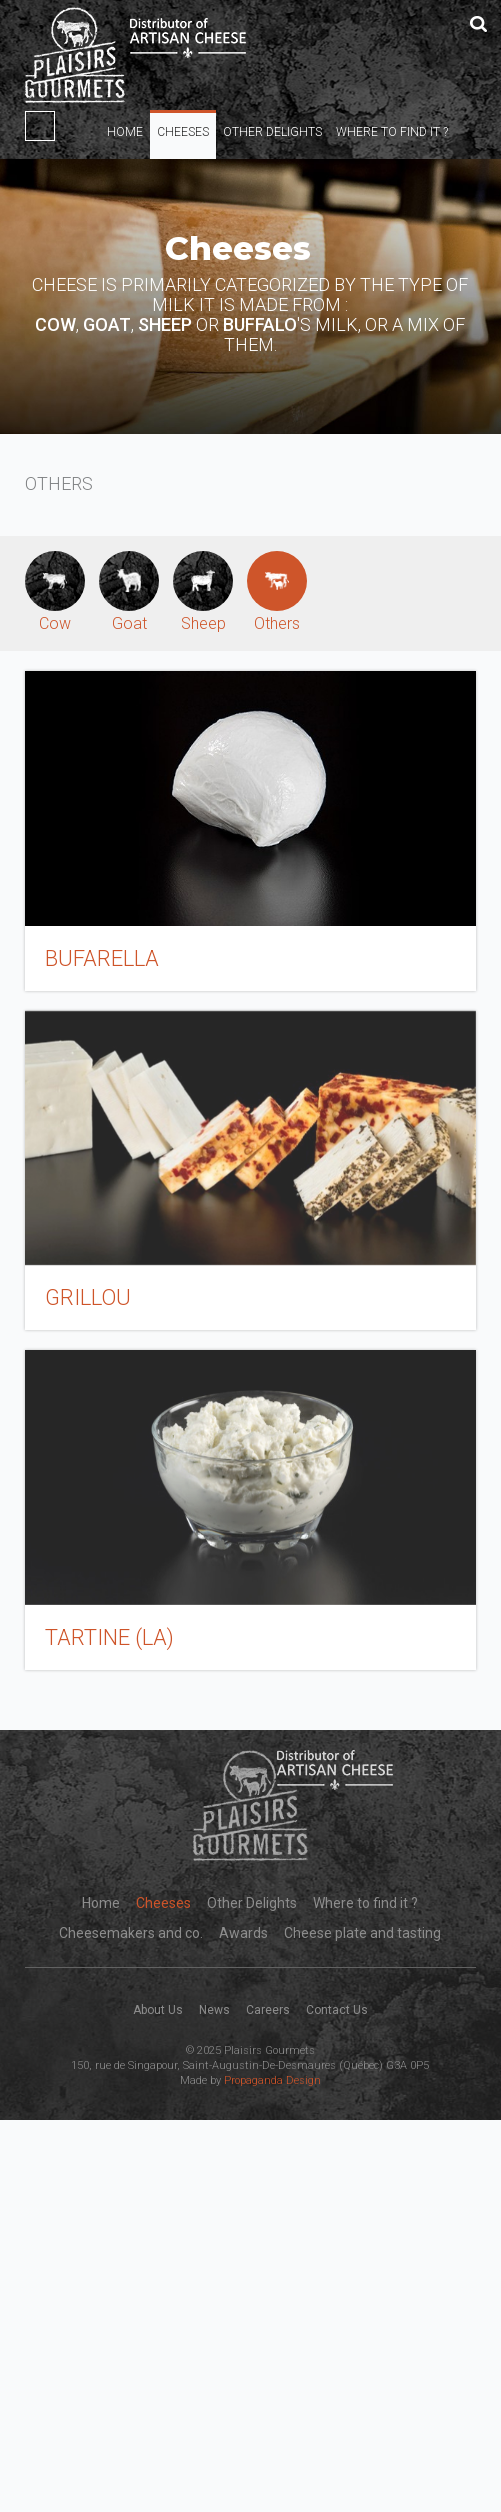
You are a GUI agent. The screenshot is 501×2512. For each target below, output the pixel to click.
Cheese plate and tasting (362, 1933)
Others (277, 592)
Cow (55, 592)
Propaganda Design (272, 2080)
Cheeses (183, 132)
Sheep (203, 592)
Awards (243, 1933)
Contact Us (337, 2010)
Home (125, 132)
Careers (268, 2010)
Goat (129, 592)
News (214, 2010)
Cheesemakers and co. (131, 1933)
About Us (158, 2010)
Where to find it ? (392, 132)
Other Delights (272, 132)
